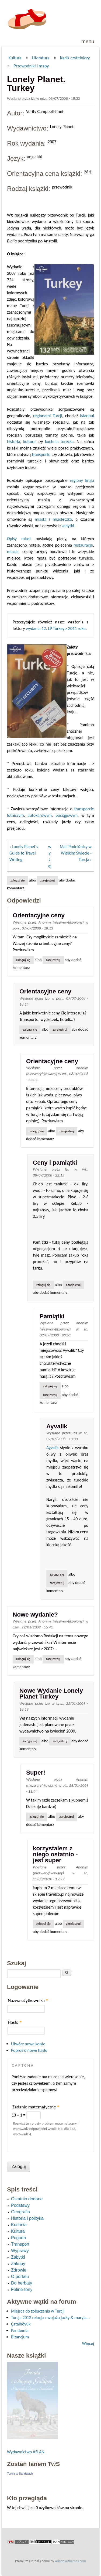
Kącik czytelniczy (75, 57)
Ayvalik (56, 1426)
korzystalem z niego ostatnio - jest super (55, 1854)
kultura (29, 441)
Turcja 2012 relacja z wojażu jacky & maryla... (50, 2317)
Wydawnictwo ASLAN (25, 2451)
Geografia (20, 2212)
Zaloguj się (18, 880)
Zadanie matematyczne (35, 2107)
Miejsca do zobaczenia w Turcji (37, 2311)
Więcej (88, 2343)
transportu (41, 454)
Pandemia (19, 2330)
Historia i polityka (27, 2218)
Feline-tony (21, 2289)
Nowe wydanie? (35, 1614)
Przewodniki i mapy (31, 65)
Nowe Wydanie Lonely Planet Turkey (51, 1693)
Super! (35, 1772)
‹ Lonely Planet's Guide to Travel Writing (23, 853)
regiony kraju (82, 480)
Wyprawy (20, 2250)
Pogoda (18, 2237)
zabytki (68, 525)
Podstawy (20, 2205)
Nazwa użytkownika (28, 2000)
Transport (20, 2244)
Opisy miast (19, 538)
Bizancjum (20, 2337)
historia (13, 441)
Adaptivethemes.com (70, 2561)
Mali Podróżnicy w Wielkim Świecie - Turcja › (76, 853)
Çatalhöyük (20, 2324)
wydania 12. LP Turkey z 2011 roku (56, 628)
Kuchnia (19, 2224)
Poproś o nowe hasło (29, 2050)
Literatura (41, 57)
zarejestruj (47, 880)
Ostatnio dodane (27, 2199)
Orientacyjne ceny (39, 915)
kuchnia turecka (59, 441)
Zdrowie (18, 2270)
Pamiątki (52, 1316)
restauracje (83, 545)
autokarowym (39, 815)
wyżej (49, 856)
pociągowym (66, 815)
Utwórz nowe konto (28, 2043)
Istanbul (87, 415)
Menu (87, 41)
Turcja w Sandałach (20, 2473)
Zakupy (18, 2263)
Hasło (15, 2022)
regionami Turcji (47, 415)
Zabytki (18, 2257)
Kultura (15, 57)
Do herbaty (21, 2283)
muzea (13, 551)
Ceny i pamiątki (55, 1162)
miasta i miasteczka (53, 519)
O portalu (20, 2276)
